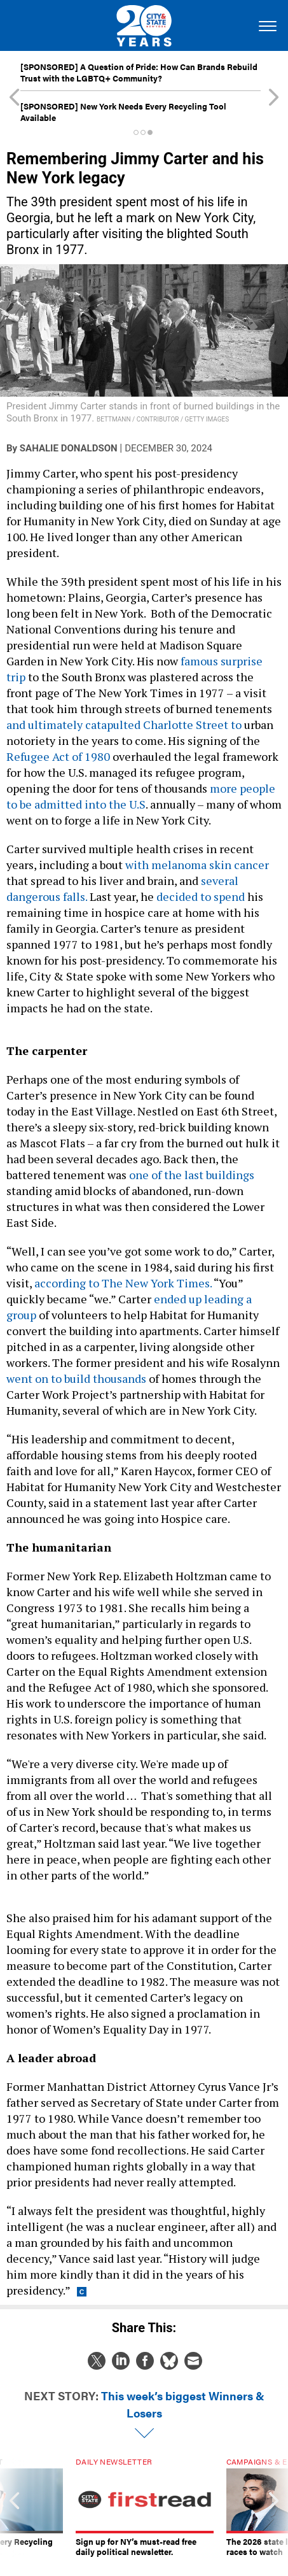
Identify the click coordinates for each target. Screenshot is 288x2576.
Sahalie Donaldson (69, 448)
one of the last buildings (191, 1174)
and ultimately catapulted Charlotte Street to (124, 724)
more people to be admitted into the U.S (140, 796)
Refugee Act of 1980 (58, 756)
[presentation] (14, 2507)
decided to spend (200, 896)
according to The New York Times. (123, 1283)
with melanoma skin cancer (197, 864)
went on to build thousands (76, 1378)
